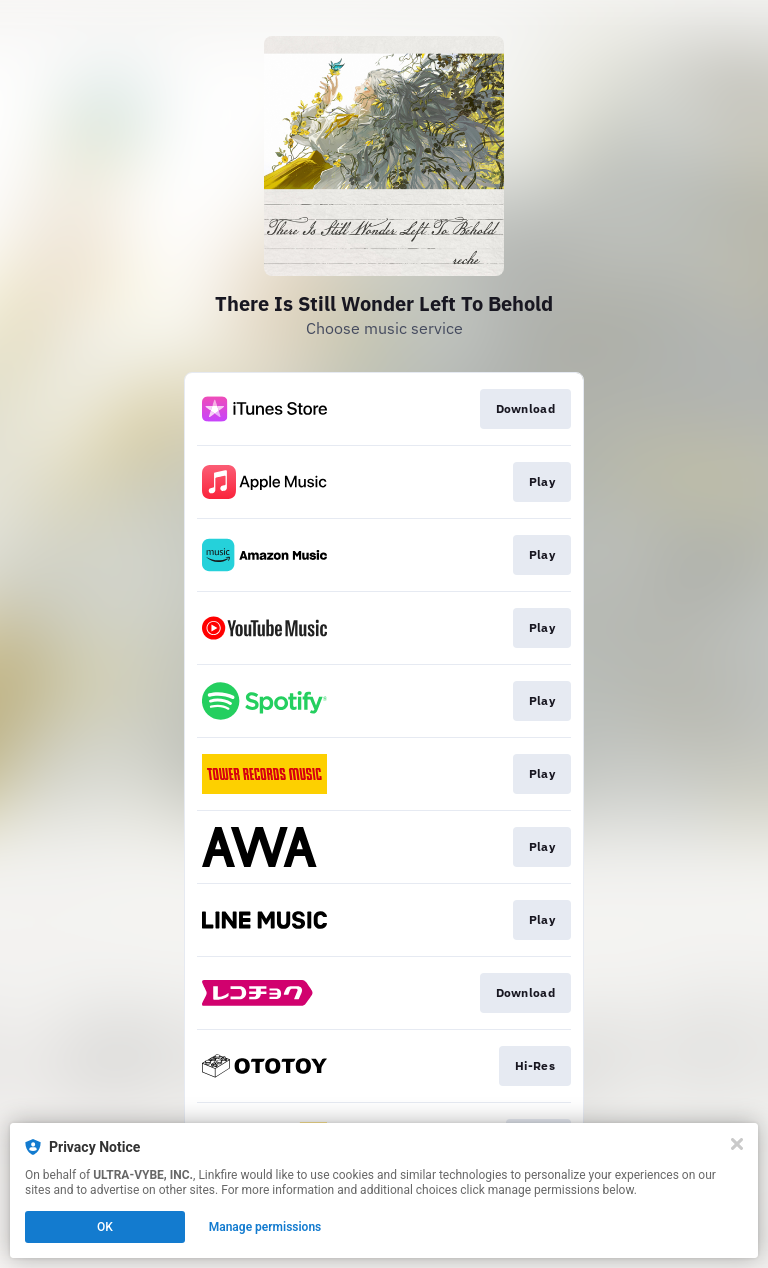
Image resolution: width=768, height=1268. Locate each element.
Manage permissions (265, 1227)
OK (105, 1227)
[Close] (737, 1144)
